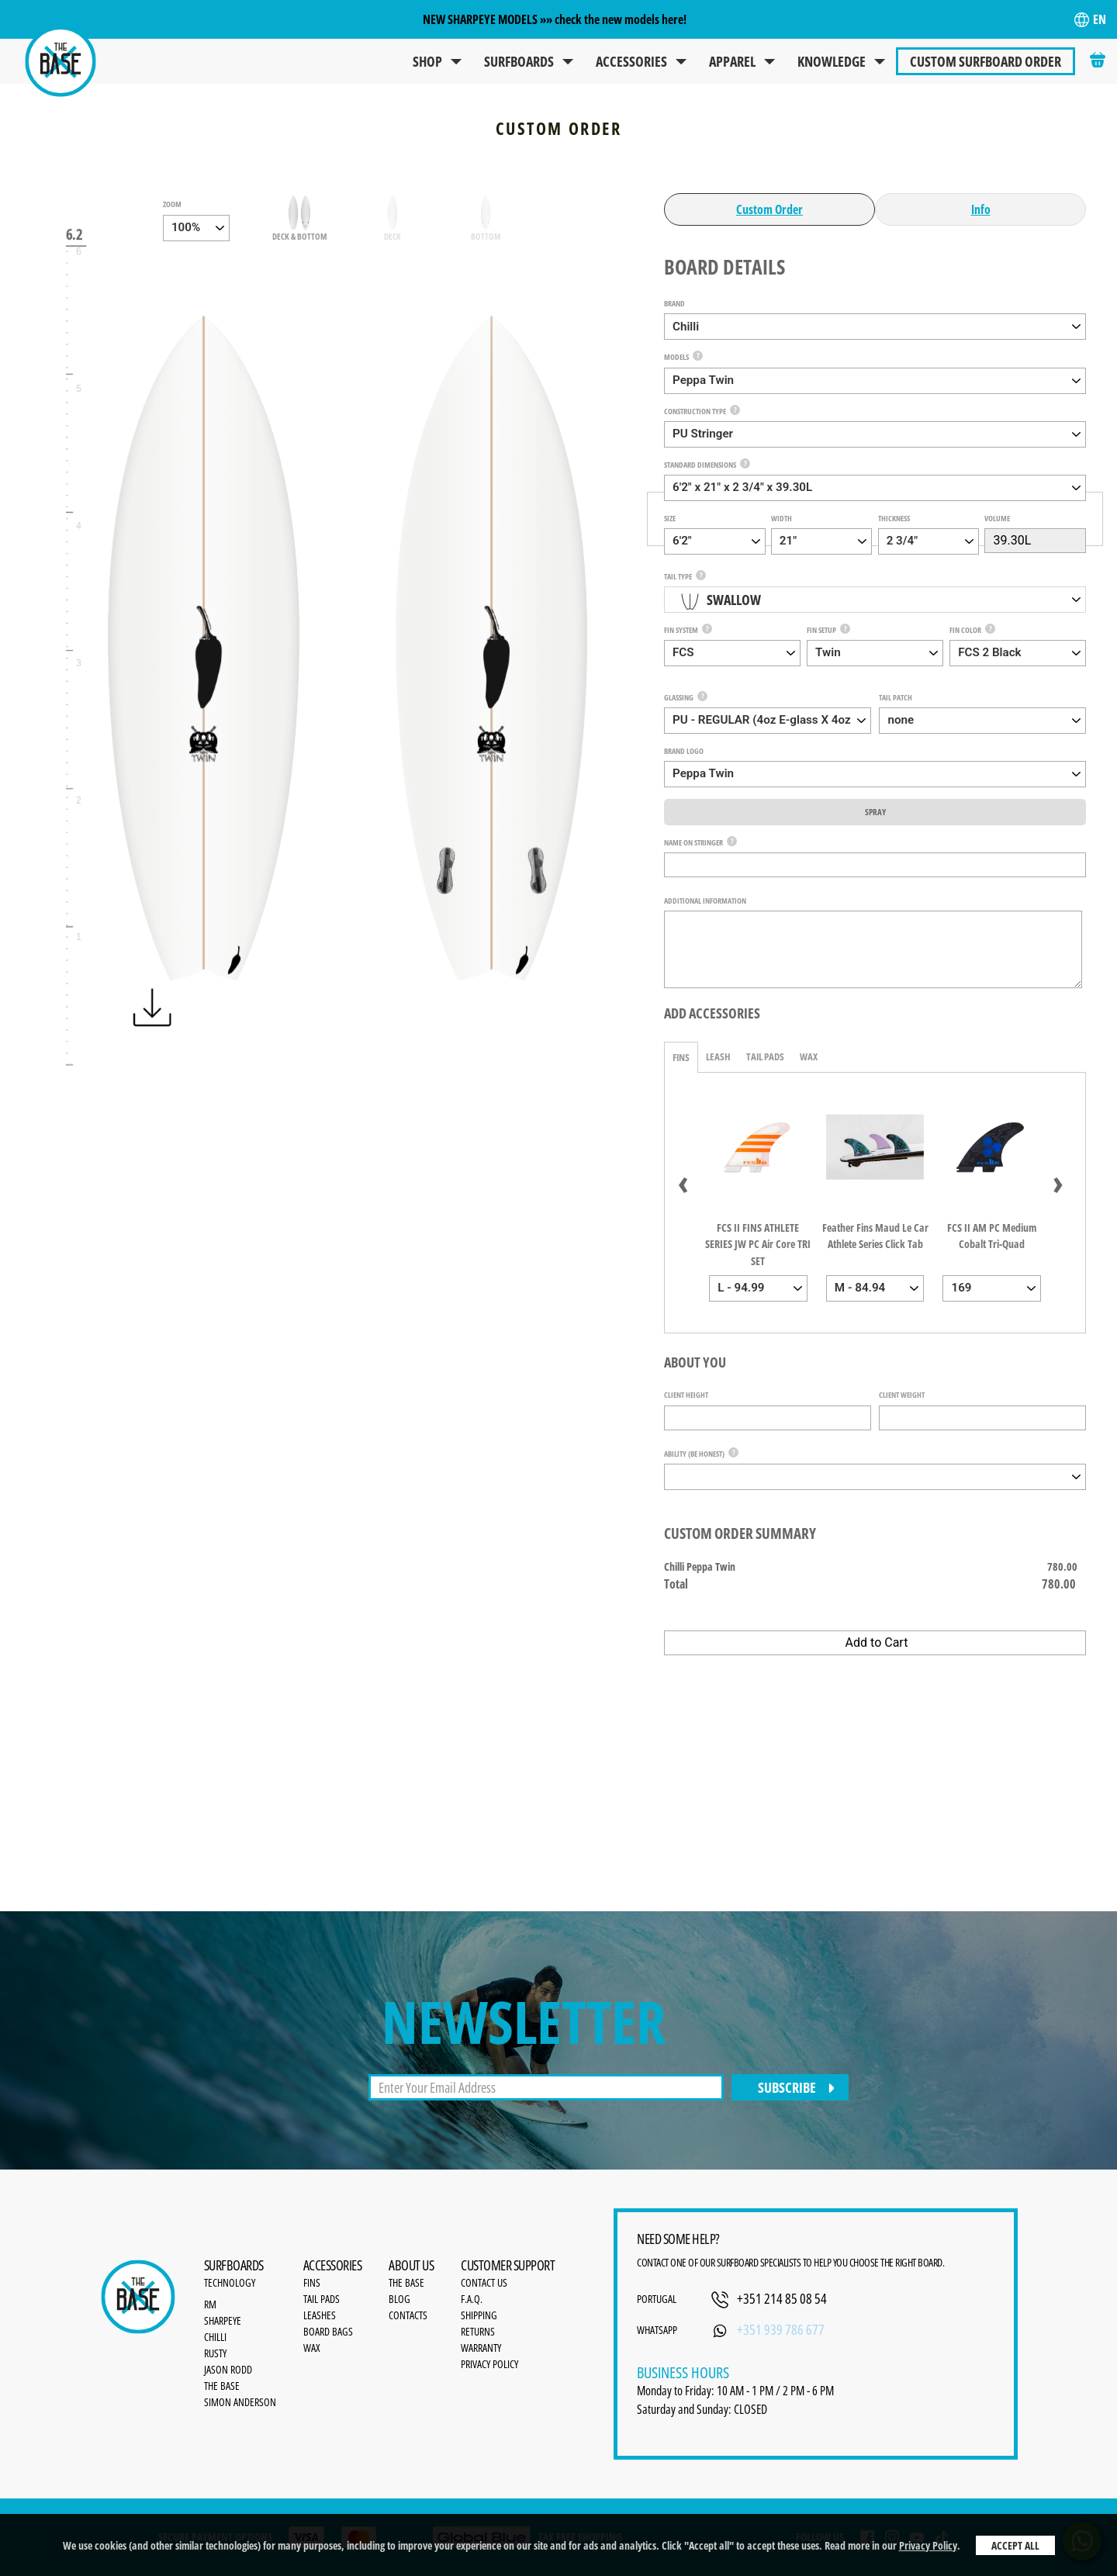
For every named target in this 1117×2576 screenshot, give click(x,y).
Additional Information (705, 900)
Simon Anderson (240, 2401)
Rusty (215, 2353)
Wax (809, 1056)
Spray (875, 812)
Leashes (319, 2315)
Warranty (481, 2347)
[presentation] (683, 1181)
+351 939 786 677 (781, 2329)
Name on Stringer (693, 842)
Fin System (681, 629)
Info (981, 209)
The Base (222, 2385)
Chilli (215, 2336)
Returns (478, 2331)
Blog (399, 2298)
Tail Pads (765, 1056)
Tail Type (678, 576)
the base (406, 2282)
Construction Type (695, 411)
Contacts (408, 2315)
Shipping (479, 2315)
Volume (997, 518)
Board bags (328, 2331)
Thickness (894, 518)
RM (210, 2304)
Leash (718, 1056)
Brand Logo (684, 750)
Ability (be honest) (694, 1453)
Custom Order (769, 209)
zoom (172, 204)
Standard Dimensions (700, 464)
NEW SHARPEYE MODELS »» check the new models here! (554, 19)
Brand (674, 303)
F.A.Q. (471, 2298)
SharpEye (222, 2320)
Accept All (1015, 2545)
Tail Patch (895, 697)
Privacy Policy (928, 2545)
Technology (229, 2282)
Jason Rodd (228, 2369)
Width (781, 518)
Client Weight (902, 1394)
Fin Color (965, 629)
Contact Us (484, 2282)
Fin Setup (821, 629)
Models (676, 356)
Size (670, 518)
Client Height (686, 1394)
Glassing (678, 697)
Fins (681, 1057)
